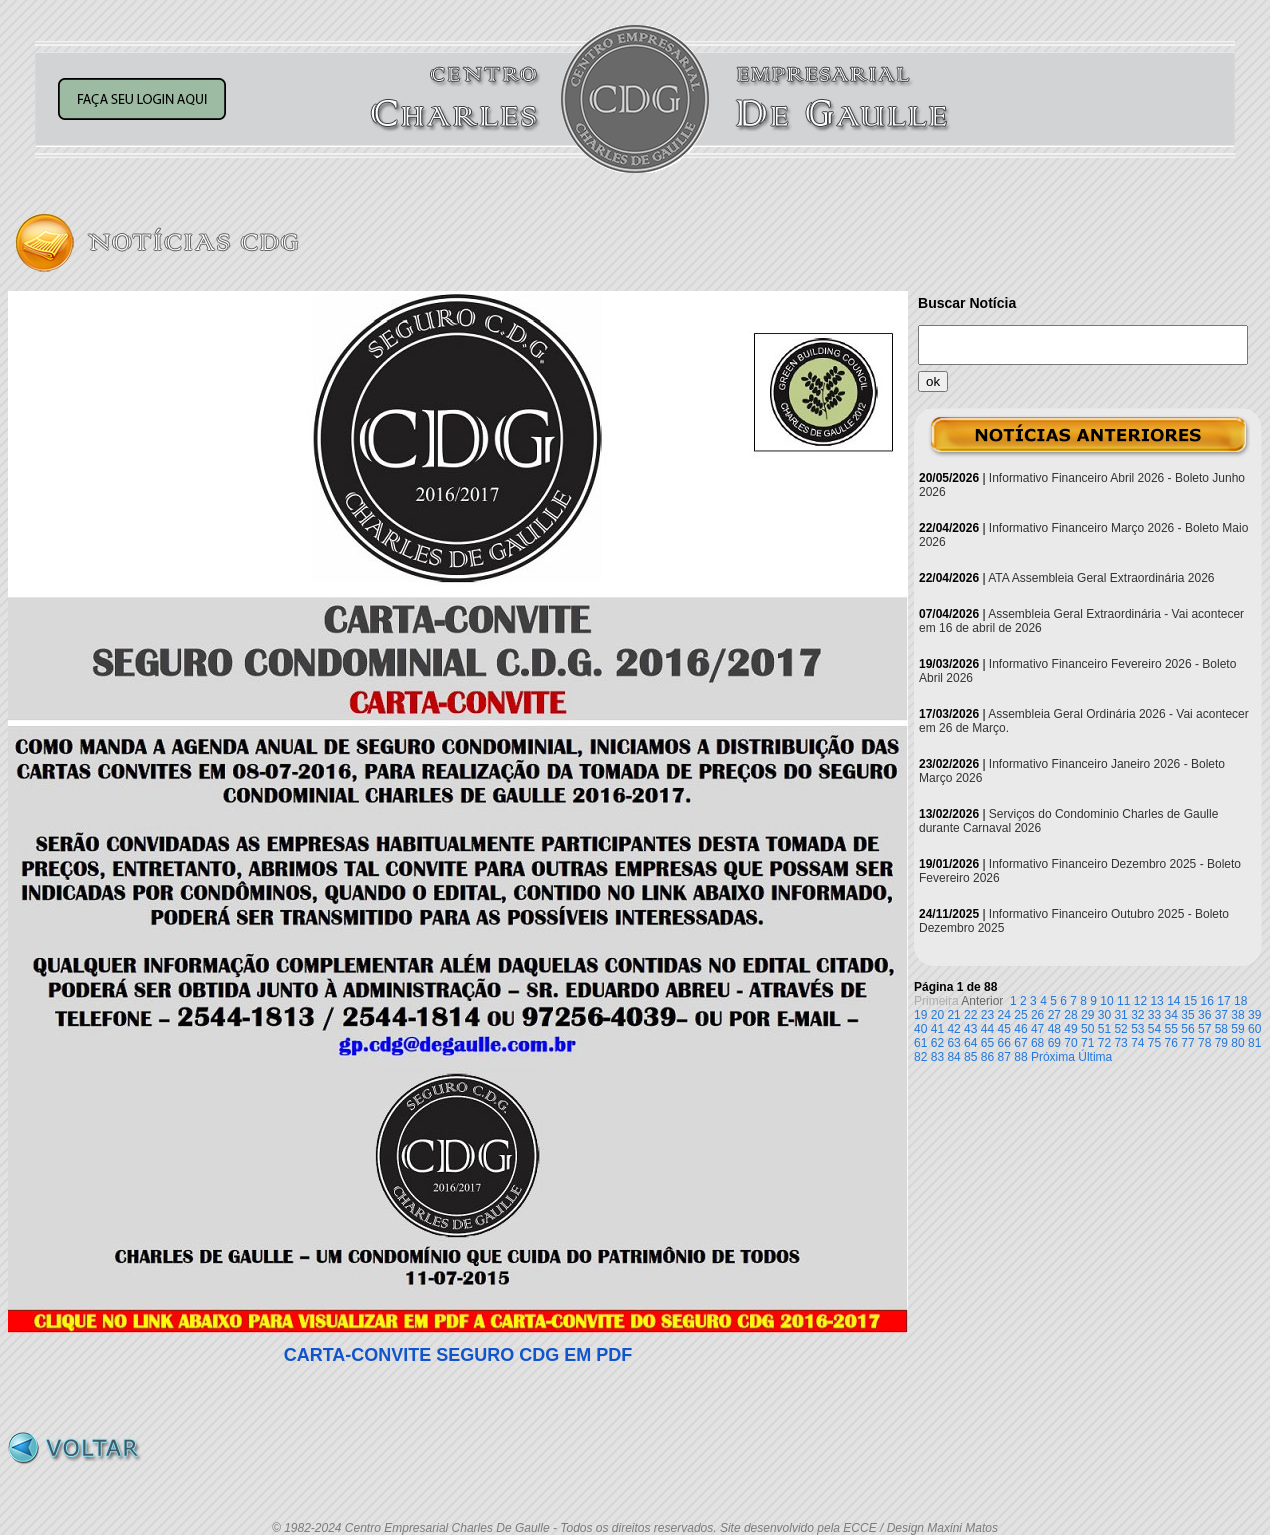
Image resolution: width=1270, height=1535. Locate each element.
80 (1237, 1043)
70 (1070, 1043)
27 (1054, 1015)
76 (1171, 1043)
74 (1137, 1043)
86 (987, 1057)
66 (1004, 1043)
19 (920, 1015)
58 (1221, 1029)
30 (1104, 1015)
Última (1095, 1057)
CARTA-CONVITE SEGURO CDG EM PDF (458, 1355)
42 (953, 1029)
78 (1204, 1043)
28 (1070, 1015)
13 (1156, 1001)
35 (1187, 1015)
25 (1020, 1015)
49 (1070, 1029)
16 (1207, 1001)
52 (1120, 1029)
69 (1054, 1043)
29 (1087, 1015)
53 (1137, 1029)
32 (1137, 1015)
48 (1054, 1029)
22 (970, 1015)
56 (1187, 1029)
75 (1154, 1043)
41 (937, 1029)
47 (1037, 1029)
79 (1221, 1043)
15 (1190, 1001)
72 (1104, 1043)
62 (937, 1043)
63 (953, 1043)
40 (920, 1029)
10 (1106, 1001)
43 (970, 1029)
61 (920, 1043)
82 (920, 1057)
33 (1154, 1015)
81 (1254, 1043)
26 (1037, 1015)
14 (1173, 1001)
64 (970, 1043)
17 (1223, 1001)
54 (1154, 1029)
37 (1221, 1015)
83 (937, 1057)
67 (1020, 1043)
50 (1087, 1029)
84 (953, 1057)
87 (1004, 1057)
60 (1254, 1029)
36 (1204, 1015)
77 (1187, 1043)
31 (1120, 1015)
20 (937, 1015)
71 (1087, 1043)
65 (987, 1043)
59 (1237, 1029)
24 (1004, 1015)
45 (1004, 1029)
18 (1240, 1001)
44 (987, 1029)
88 (1020, 1057)
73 (1120, 1043)
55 (1171, 1029)
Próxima (1053, 1057)
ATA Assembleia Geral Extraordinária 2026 (1101, 578)
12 (1140, 1001)
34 (1171, 1015)
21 (953, 1015)
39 (1254, 1015)
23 (987, 1015)
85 (970, 1057)
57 (1204, 1029)
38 (1237, 1015)
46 (1020, 1029)
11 (1123, 1001)
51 (1104, 1029)
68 (1037, 1043)
